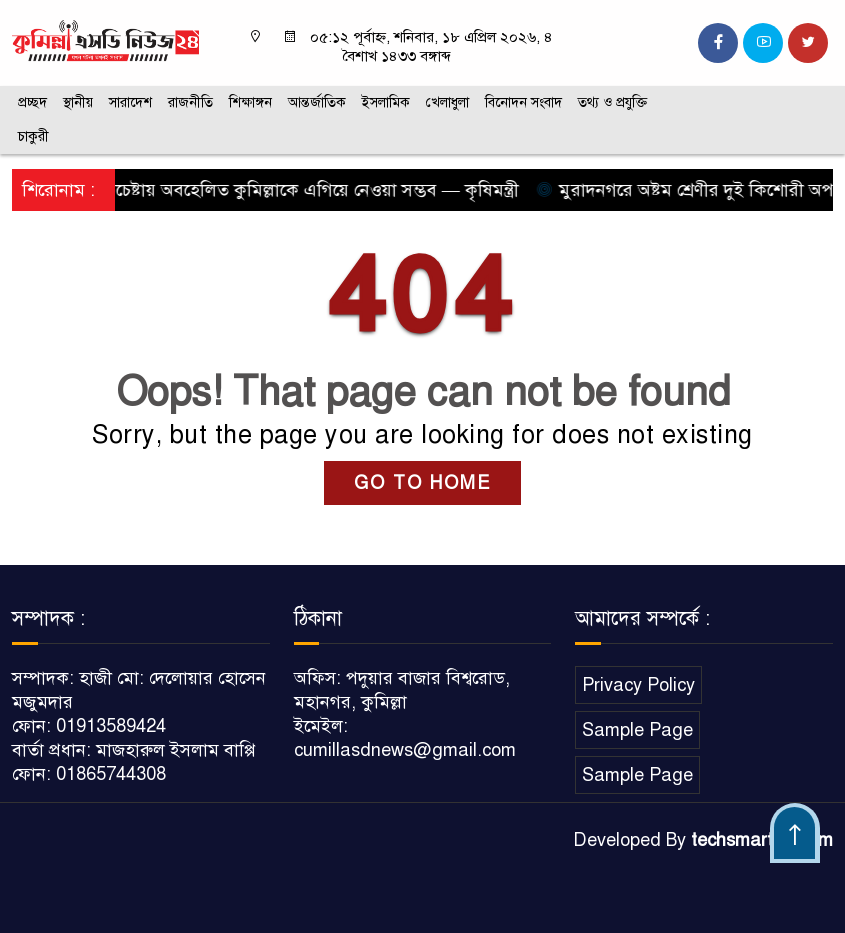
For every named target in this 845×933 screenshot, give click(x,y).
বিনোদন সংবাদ (523, 102)
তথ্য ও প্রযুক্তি (612, 102)
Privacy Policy (638, 685)
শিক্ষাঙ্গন (250, 102)
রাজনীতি (190, 102)
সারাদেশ (130, 102)
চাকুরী (33, 136)
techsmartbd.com (762, 840)
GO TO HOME (422, 483)
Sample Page (637, 730)
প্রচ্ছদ (32, 102)
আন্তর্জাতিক (317, 102)
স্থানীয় (78, 102)
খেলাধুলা (447, 102)
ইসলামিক (386, 102)
